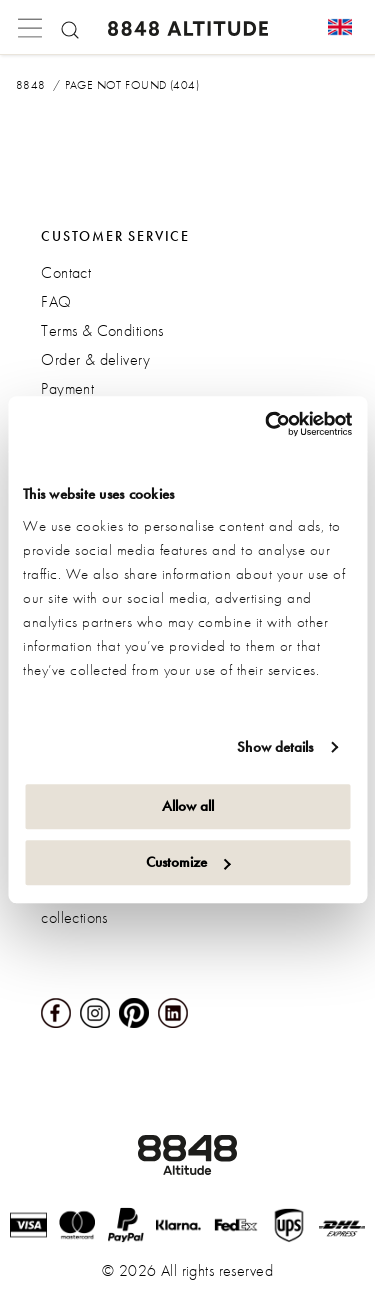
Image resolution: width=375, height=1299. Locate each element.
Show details (275, 747)
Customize (188, 862)
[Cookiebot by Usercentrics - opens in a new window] (267, 424)
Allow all (188, 806)
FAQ (56, 301)
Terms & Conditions (102, 330)
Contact (66, 272)
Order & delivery (95, 359)
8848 (31, 85)
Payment (67, 388)
